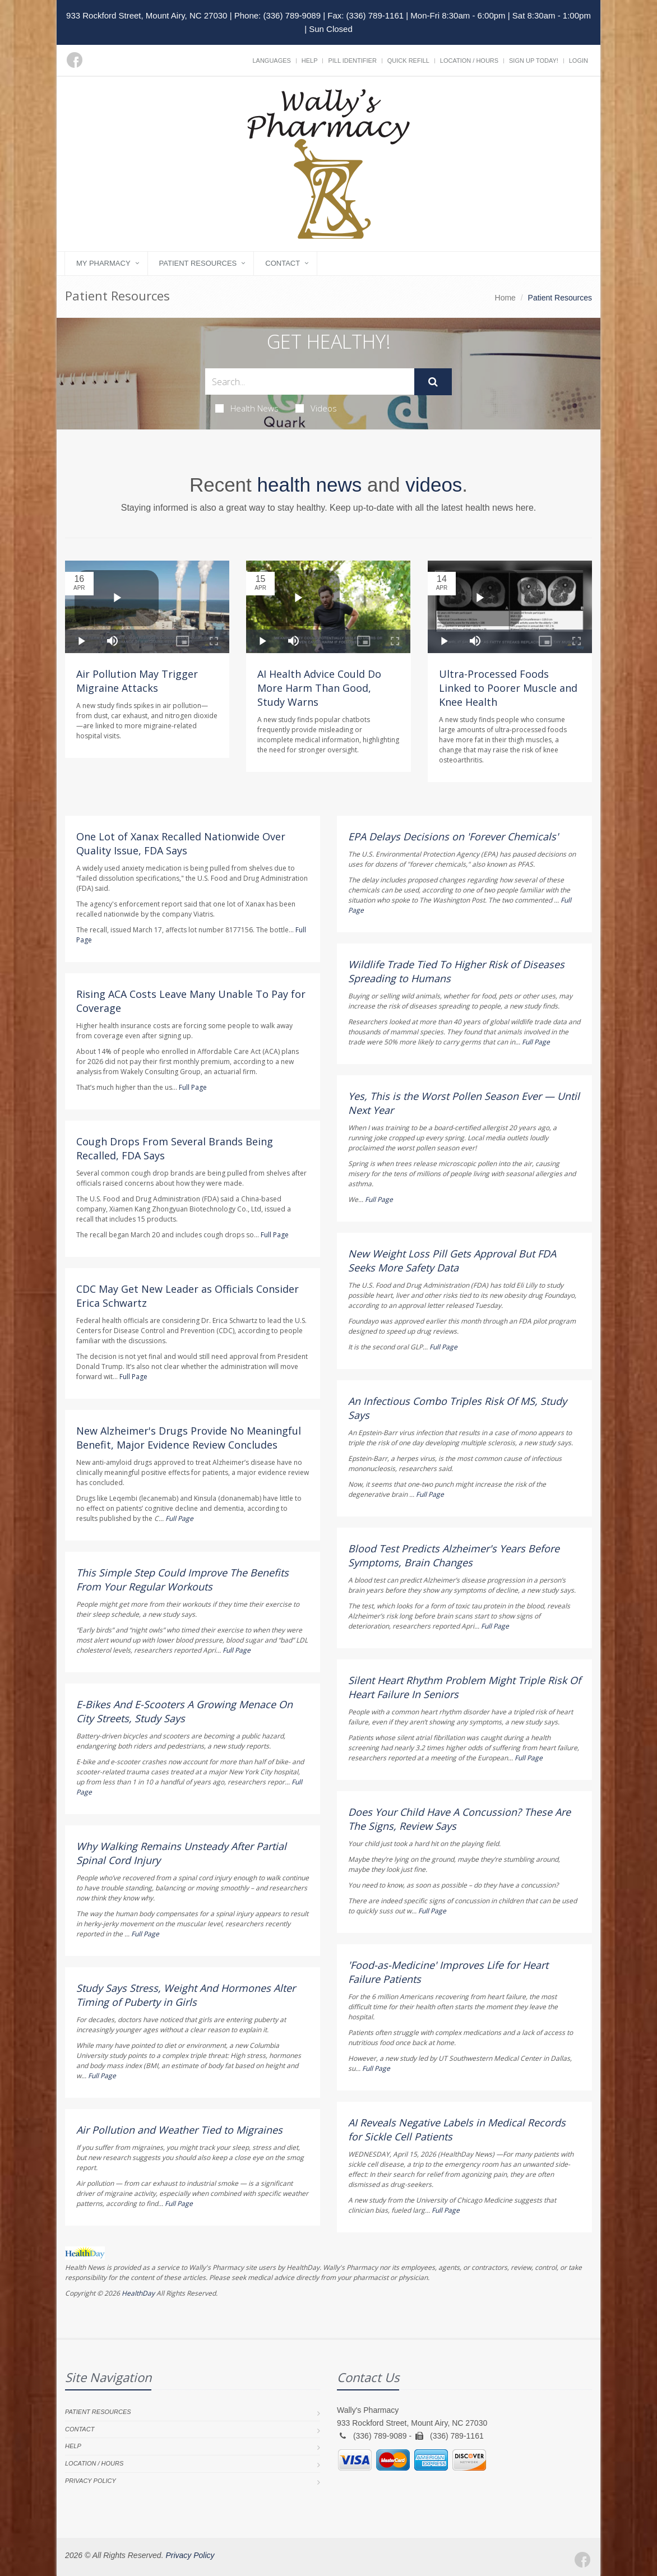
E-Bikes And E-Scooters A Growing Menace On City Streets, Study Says (184, 1711)
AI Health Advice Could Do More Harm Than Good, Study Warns (319, 688)
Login (578, 60)
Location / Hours (469, 60)
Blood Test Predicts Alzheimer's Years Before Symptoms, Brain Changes (453, 1555)
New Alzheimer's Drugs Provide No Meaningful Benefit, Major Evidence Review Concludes (188, 1437)
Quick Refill (408, 60)
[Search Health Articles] (309, 381)
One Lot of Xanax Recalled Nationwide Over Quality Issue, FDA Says (180, 843)
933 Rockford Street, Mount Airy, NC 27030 (146, 15)
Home (505, 297)
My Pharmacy (103, 263)
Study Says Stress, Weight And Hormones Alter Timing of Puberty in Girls (185, 1995)
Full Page (193, 1087)
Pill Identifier (352, 60)
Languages (271, 60)
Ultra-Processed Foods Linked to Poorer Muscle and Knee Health (508, 688)
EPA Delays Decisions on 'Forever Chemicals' (453, 836)
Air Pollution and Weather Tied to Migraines (179, 2129)
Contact (282, 263)
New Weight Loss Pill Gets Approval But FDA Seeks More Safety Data (452, 1260)
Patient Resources (198, 263)
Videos (316, 408)
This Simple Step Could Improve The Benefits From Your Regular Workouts (182, 1579)
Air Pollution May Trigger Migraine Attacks (137, 681)
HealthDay (138, 2293)
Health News (247, 408)
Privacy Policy (90, 2480)
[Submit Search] (433, 381)
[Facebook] (74, 60)
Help (310, 60)
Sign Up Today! (533, 60)
